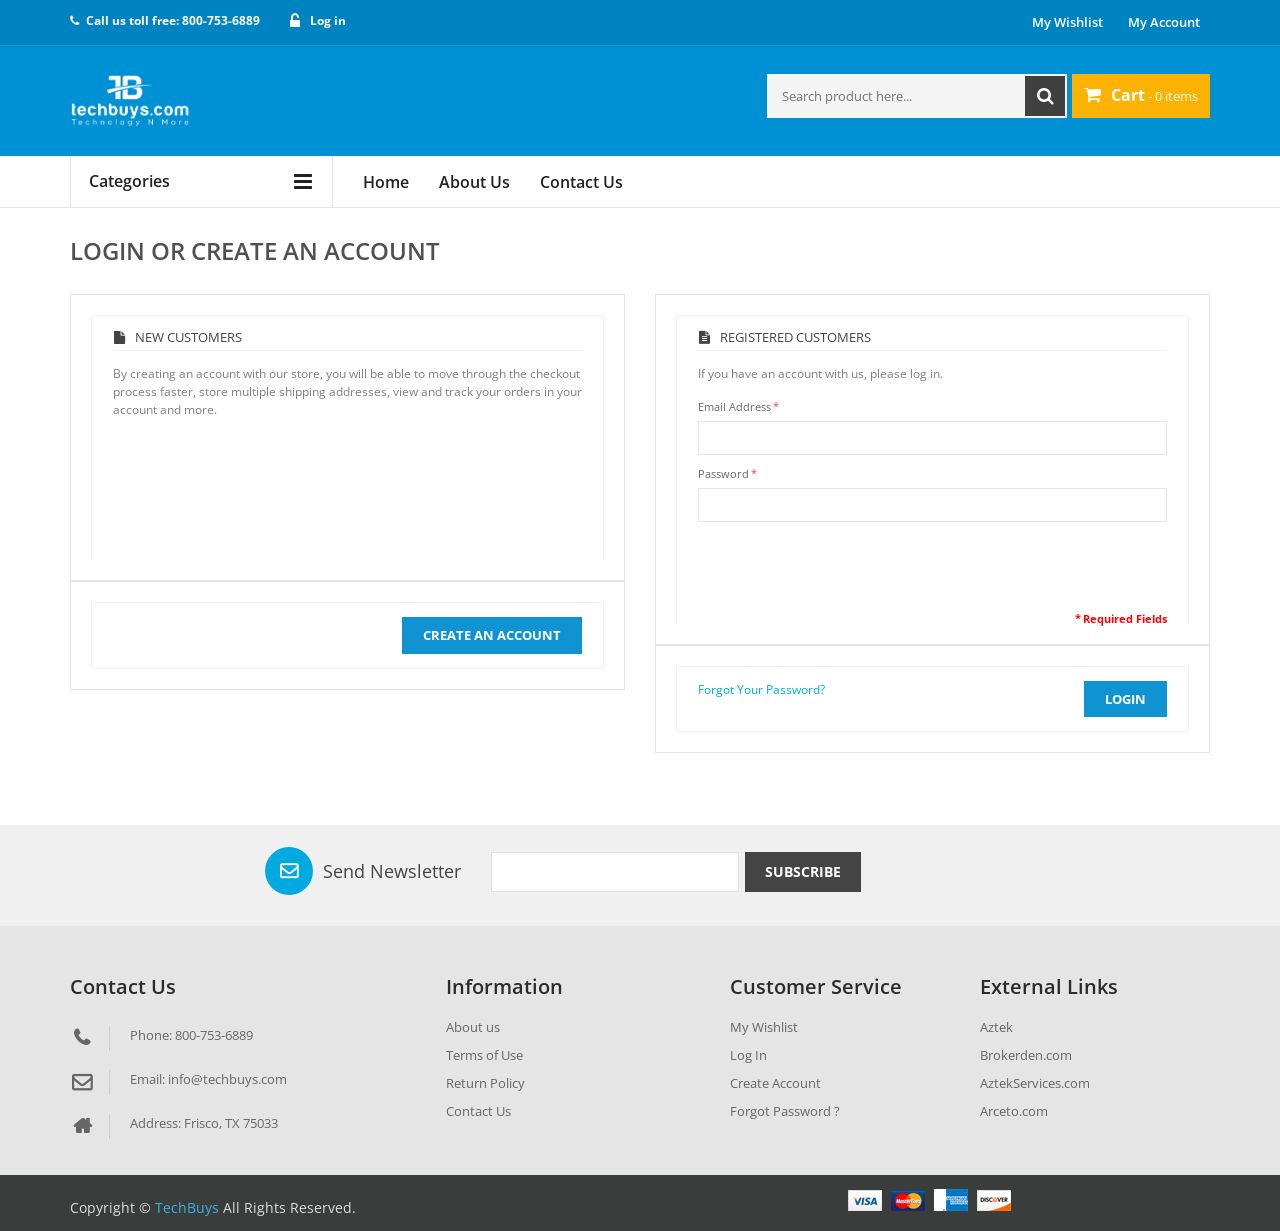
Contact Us (581, 182)
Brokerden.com (1026, 1055)
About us (473, 1027)
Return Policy (485, 1083)
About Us (474, 182)
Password (723, 473)
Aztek (996, 1027)
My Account (1164, 22)
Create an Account (492, 635)
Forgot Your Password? (761, 689)
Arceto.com (1014, 1111)
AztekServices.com (1035, 1083)
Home (386, 182)
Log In (748, 1055)
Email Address (734, 406)
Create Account (775, 1083)
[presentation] (850, 571)
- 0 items (1141, 95)
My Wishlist (1067, 22)
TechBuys (187, 1207)
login (1125, 699)
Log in (328, 20)
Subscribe (803, 871)
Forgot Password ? (785, 1111)
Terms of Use (484, 1055)
